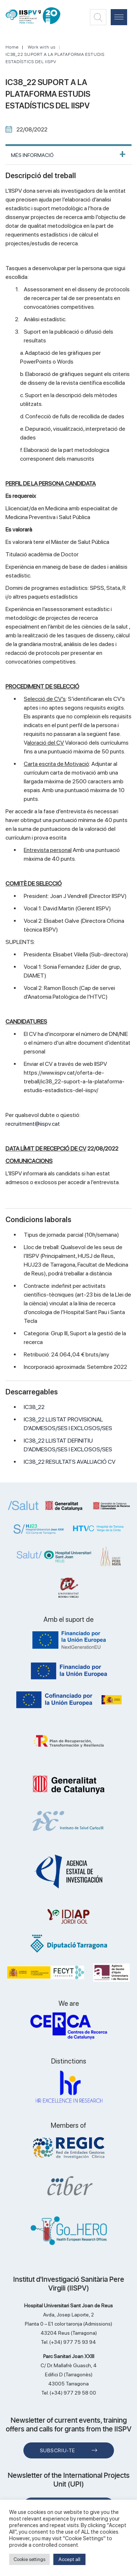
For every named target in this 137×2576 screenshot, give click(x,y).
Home (12, 47)
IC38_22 (34, 1407)
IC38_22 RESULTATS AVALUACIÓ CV (69, 1461)
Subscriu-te (57, 2450)
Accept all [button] (69, 2559)
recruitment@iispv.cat (32, 1123)
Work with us (42, 47)
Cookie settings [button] (29, 2559)
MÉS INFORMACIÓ (32, 155)
